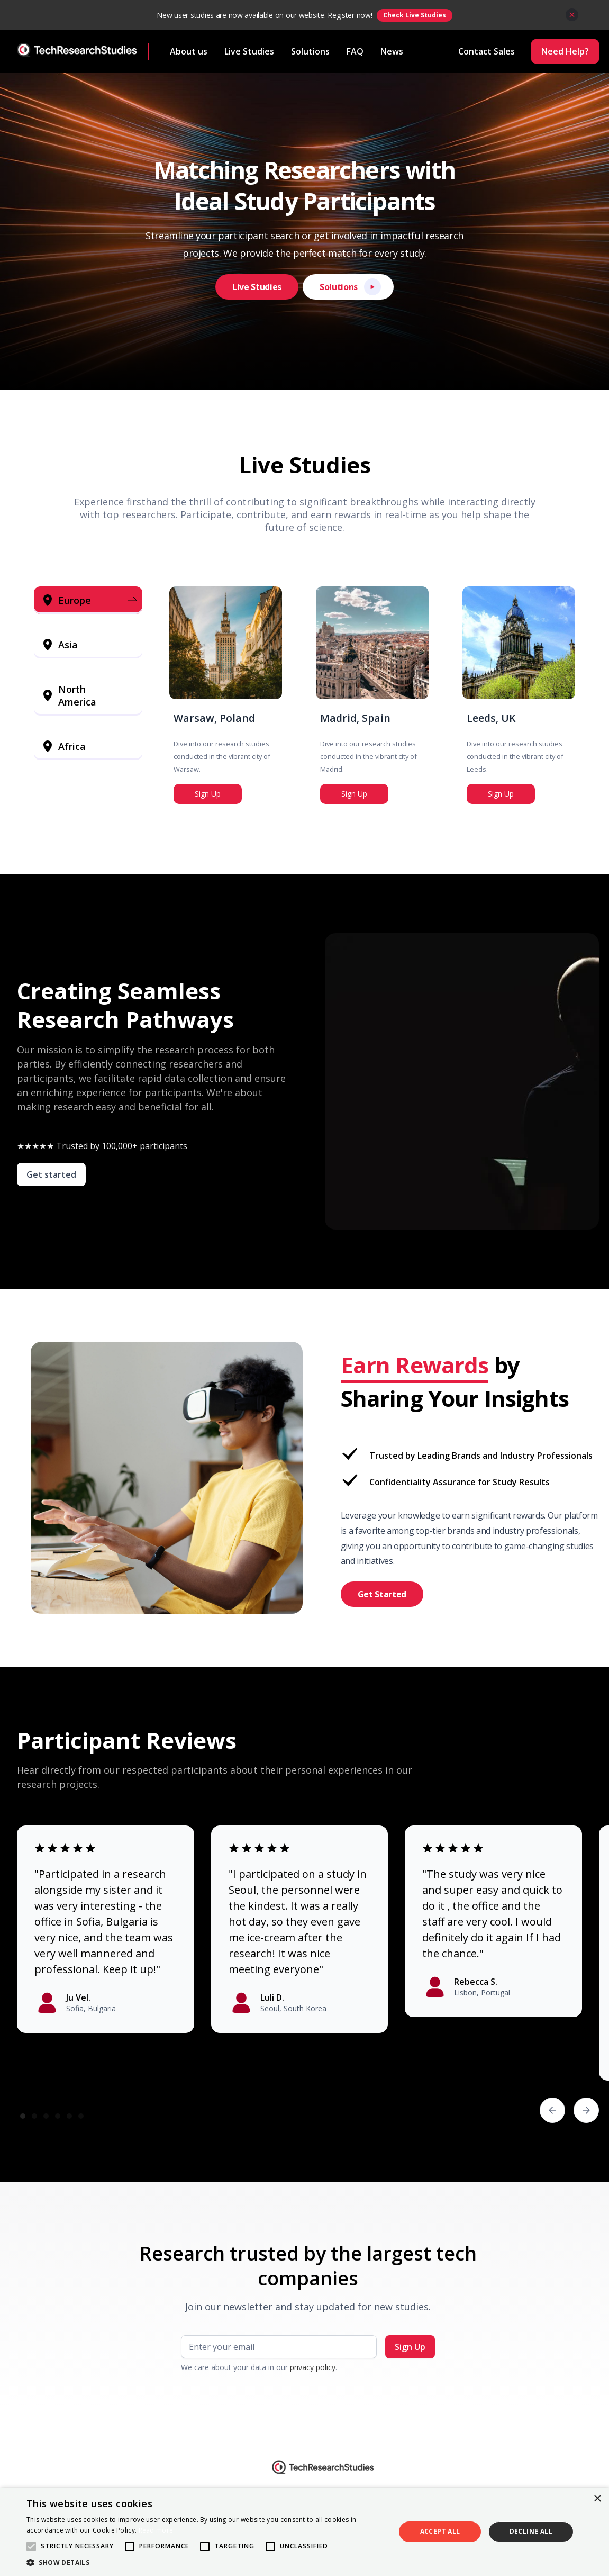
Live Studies (249, 51)
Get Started (382, 1594)
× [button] (597, 2499)
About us (188, 51)
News (391, 51)
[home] (83, 51)
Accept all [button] (440, 2531)
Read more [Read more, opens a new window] (156, 2530)
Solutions (310, 51)
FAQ (355, 51)
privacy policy (312, 2367)
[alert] (304, 2532)
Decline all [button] (531, 2531)
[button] (552, 2110)
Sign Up (208, 794)
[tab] (88, 600)
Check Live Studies (414, 15)
